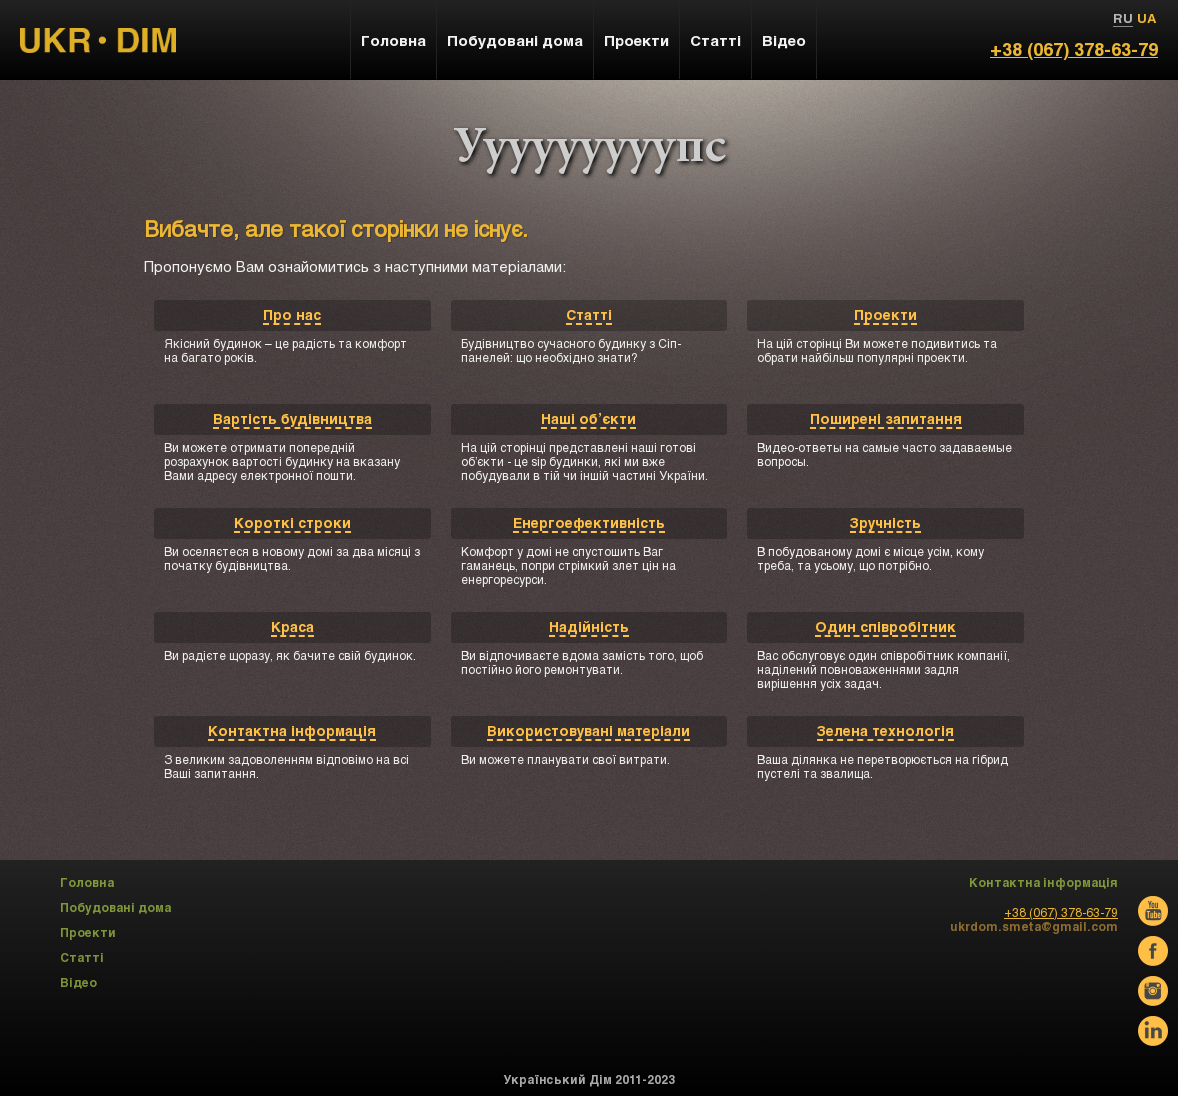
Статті (589, 314)
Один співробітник (885, 626)
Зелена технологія (885, 730)
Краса (292, 626)
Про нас (292, 314)
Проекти (885, 314)
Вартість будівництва (292, 418)
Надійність (589, 626)
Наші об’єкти (588, 418)
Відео (784, 40)
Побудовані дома (515, 40)
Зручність (885, 522)
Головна (393, 40)
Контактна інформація (292, 730)
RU (1123, 18)
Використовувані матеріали (588, 730)
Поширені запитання (886, 418)
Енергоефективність (589, 522)
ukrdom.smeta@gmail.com (1034, 926)
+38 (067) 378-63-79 (1074, 49)
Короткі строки (292, 522)
